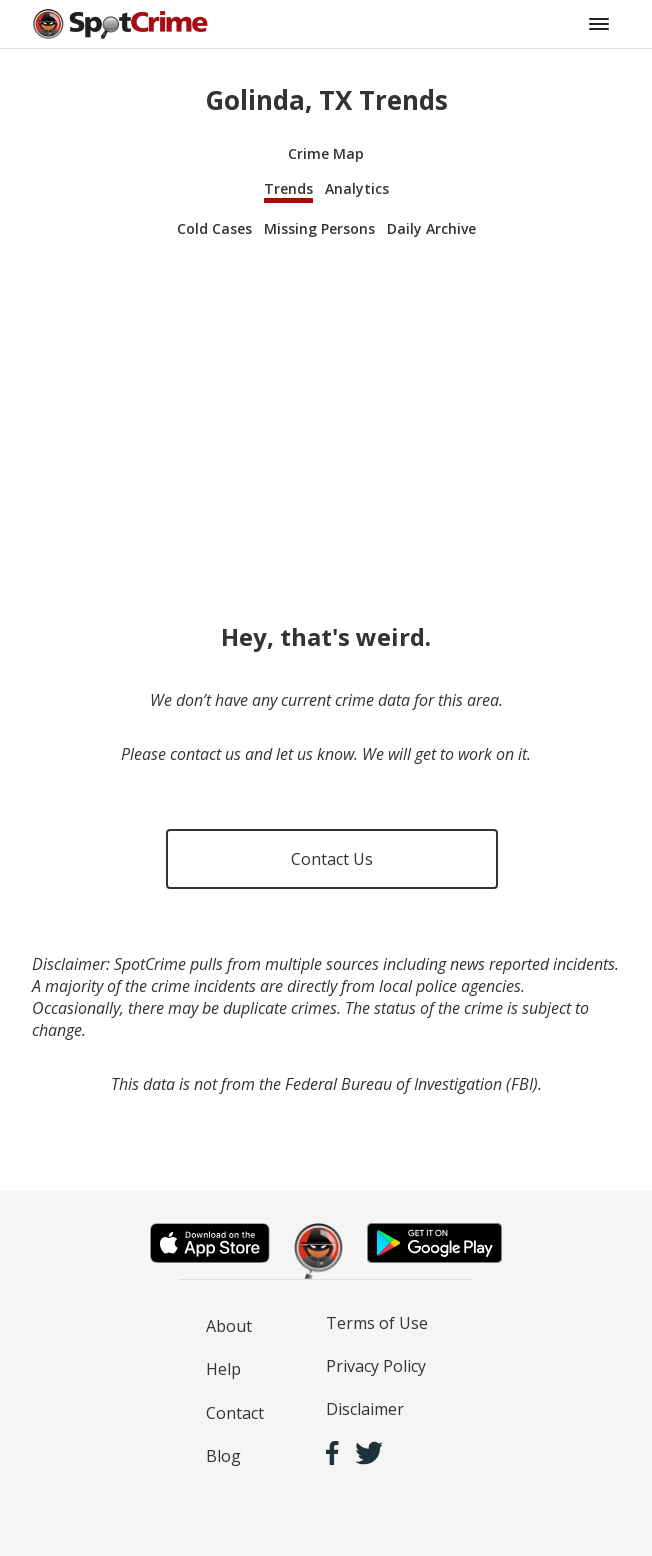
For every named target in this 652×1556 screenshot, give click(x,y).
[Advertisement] (326, 412)
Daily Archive (431, 228)
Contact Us (332, 859)
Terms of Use (377, 1323)
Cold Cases (214, 228)
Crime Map (326, 153)
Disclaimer (365, 1409)
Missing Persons (319, 228)
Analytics (357, 188)
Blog (223, 1456)
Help (223, 1369)
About (229, 1326)
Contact (235, 1413)
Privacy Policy (376, 1366)
